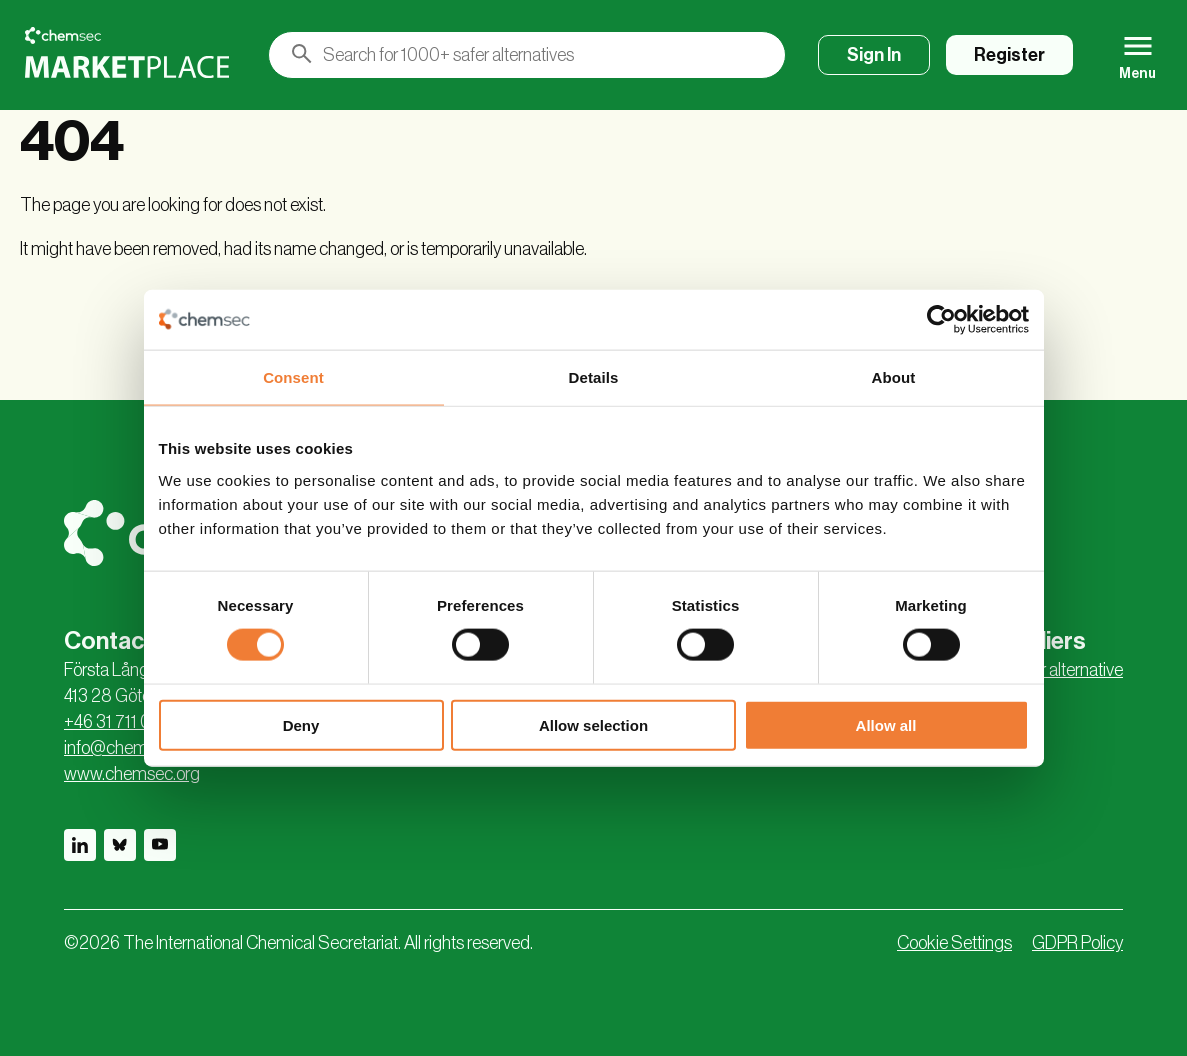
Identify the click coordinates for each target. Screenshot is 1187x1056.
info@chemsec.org (132, 748)
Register (1009, 55)
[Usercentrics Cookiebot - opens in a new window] (941, 320)
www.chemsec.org (132, 774)
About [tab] (894, 377)
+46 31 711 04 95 (123, 722)
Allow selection (593, 724)
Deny (301, 724)
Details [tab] (594, 377)
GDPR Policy (1077, 943)
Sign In (874, 55)
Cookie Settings (954, 943)
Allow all (886, 724)
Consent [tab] (293, 377)
